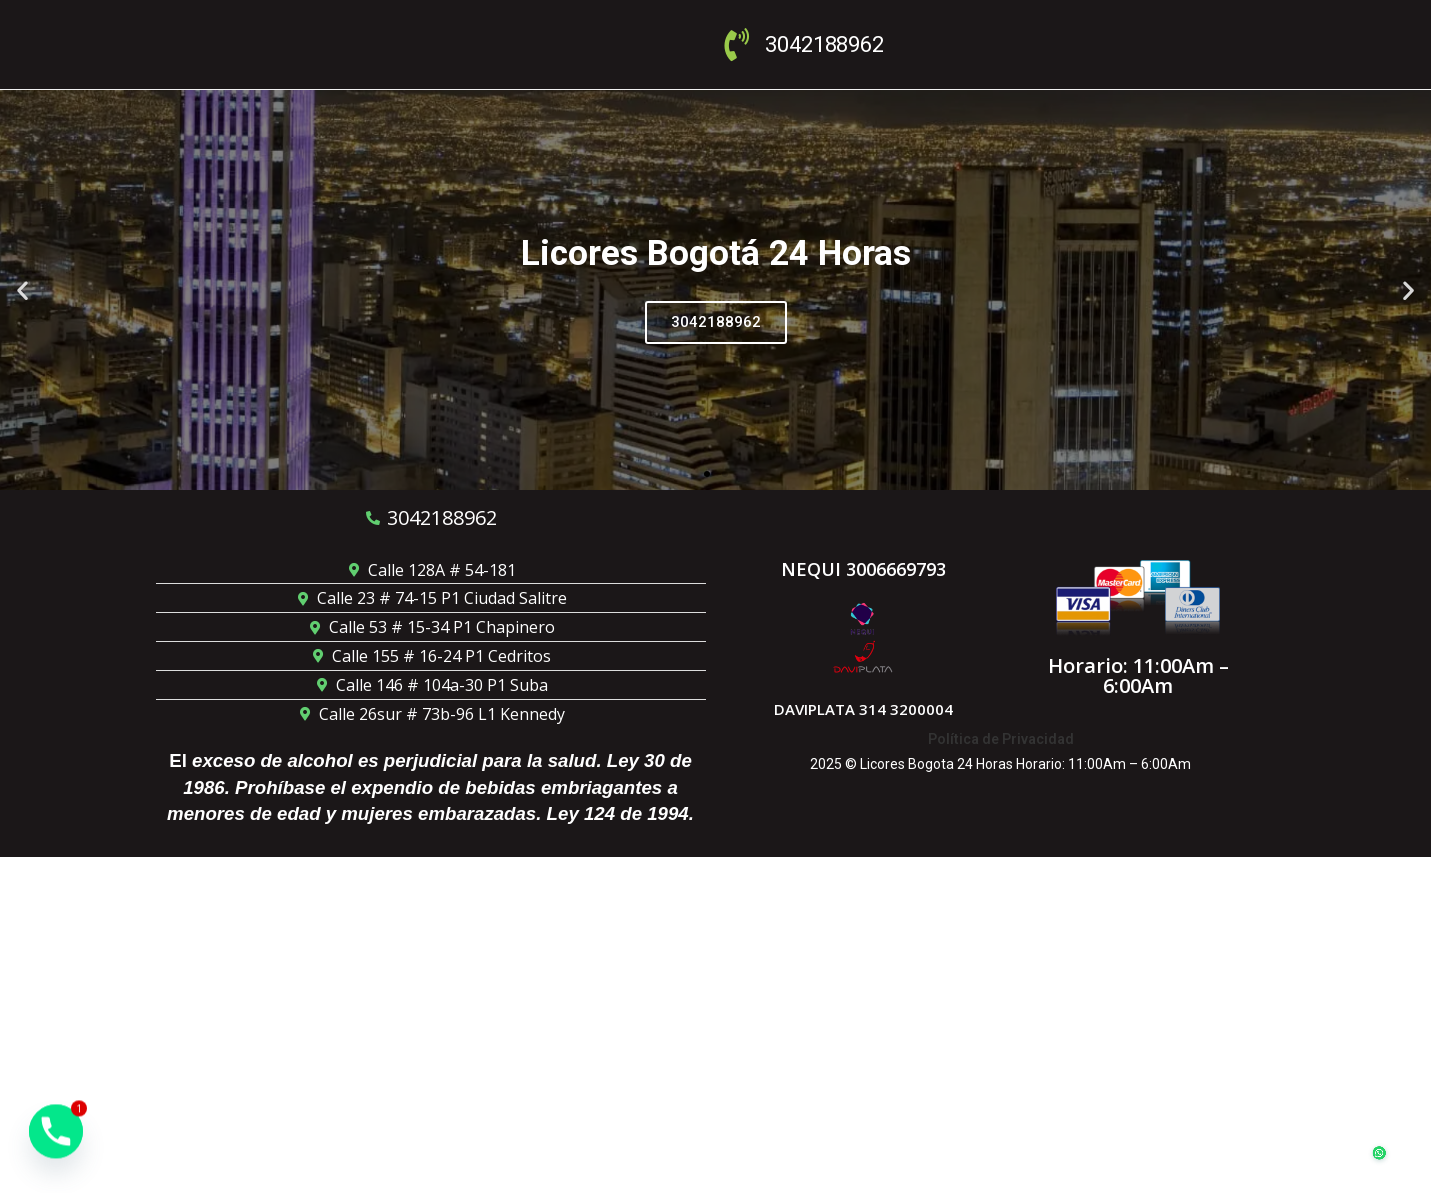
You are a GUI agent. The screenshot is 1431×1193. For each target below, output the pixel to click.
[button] (22, 289)
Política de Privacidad (1001, 739)
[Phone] (56, 1141)
